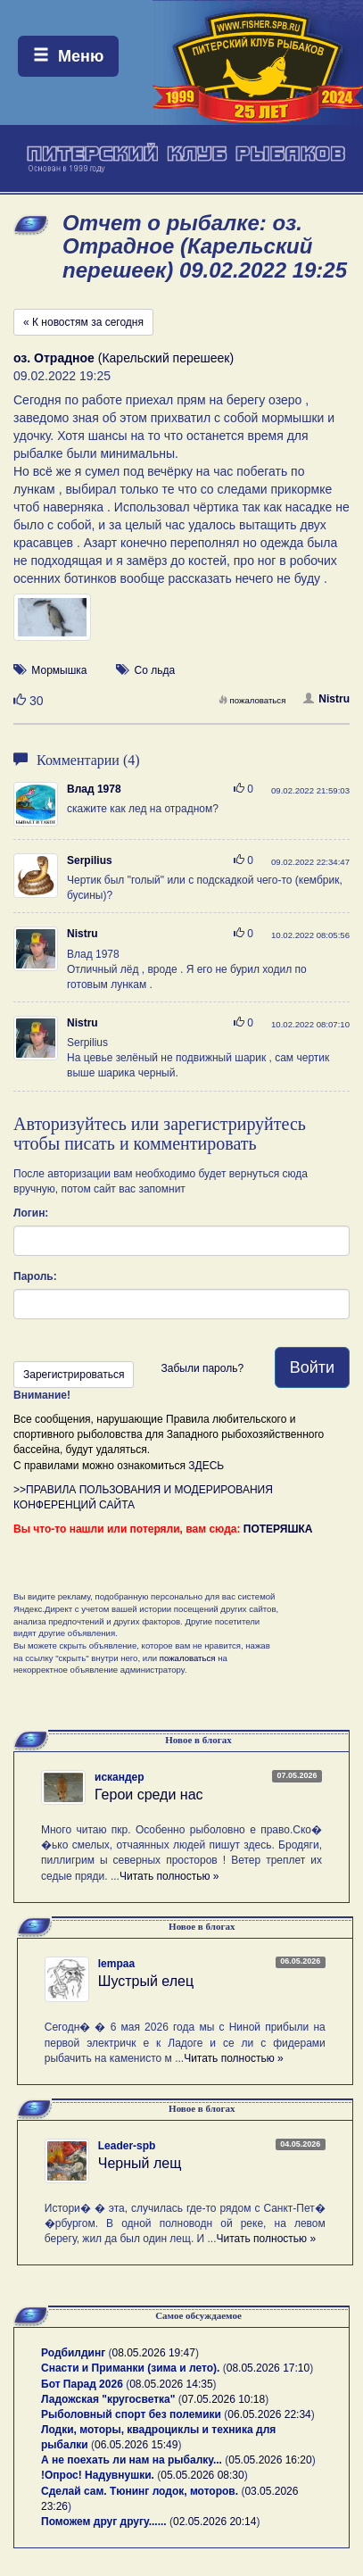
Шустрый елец (146, 1981)
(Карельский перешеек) (123, 358)
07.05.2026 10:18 (223, 2399)
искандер (119, 1777)
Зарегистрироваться (73, 1374)
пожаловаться (252, 700)
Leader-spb (127, 2146)
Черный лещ (140, 2163)
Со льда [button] (155, 670)
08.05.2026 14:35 (170, 2384)
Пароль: (35, 1276)
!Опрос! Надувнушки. (97, 2475)
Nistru (326, 699)
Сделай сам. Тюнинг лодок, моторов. (141, 2491)
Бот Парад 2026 (82, 2384)
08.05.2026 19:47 (153, 2353)
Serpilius (89, 860)
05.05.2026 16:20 (269, 2460)
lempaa (116, 1963)
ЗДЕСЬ (206, 1465)
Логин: (30, 1213)
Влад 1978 (94, 789)
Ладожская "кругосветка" (109, 2399)
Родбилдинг (73, 2353)
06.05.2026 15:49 (136, 2445)
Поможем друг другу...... (104, 2521)
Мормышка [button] (59, 670)
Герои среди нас (149, 1794)
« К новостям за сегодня (83, 322)
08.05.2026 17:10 (268, 2368)
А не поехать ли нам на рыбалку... (131, 2460)
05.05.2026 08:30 (202, 2475)
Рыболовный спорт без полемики (131, 2414)
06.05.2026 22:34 (268, 2414)
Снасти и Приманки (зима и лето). (130, 2368)
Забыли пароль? (202, 1368)
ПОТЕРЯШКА (278, 1529)
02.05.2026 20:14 (214, 2521)
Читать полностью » (169, 1876)
